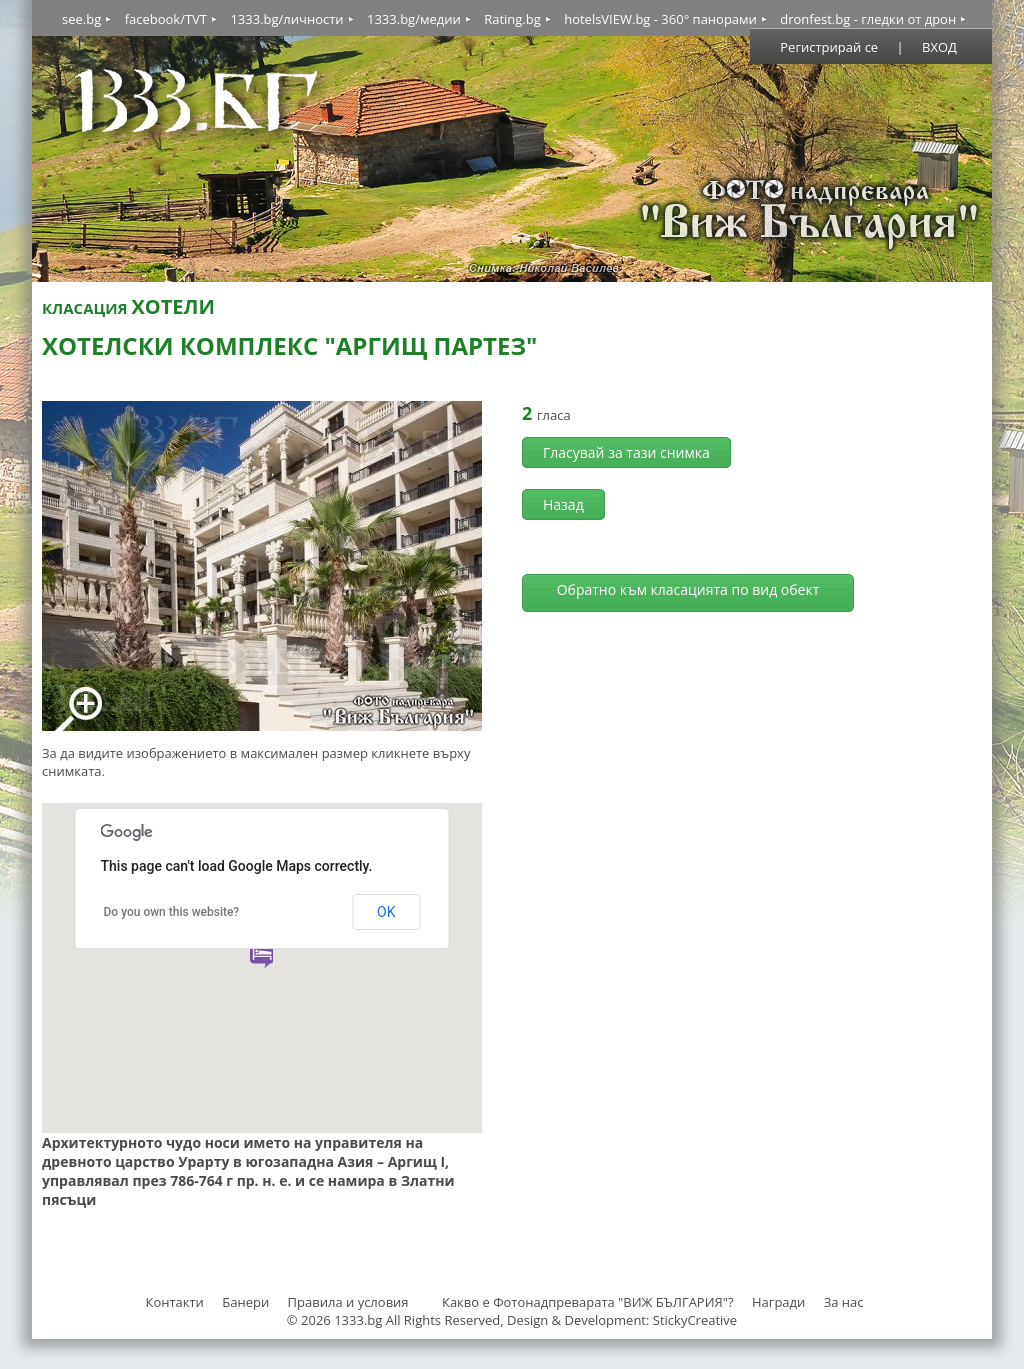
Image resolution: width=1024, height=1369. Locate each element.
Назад (563, 504)
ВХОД (939, 47)
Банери (247, 1302)
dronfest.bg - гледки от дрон (868, 19)
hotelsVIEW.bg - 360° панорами (660, 19)
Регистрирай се (829, 47)
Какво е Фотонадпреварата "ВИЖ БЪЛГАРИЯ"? (588, 1302)
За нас (844, 1302)
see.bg (81, 19)
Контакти (174, 1302)
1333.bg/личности (286, 19)
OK (386, 912)
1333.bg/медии (414, 19)
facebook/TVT (166, 19)
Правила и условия (348, 1302)
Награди (778, 1302)
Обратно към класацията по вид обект (688, 589)
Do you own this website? (172, 912)
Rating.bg (512, 19)
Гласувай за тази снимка (626, 452)
